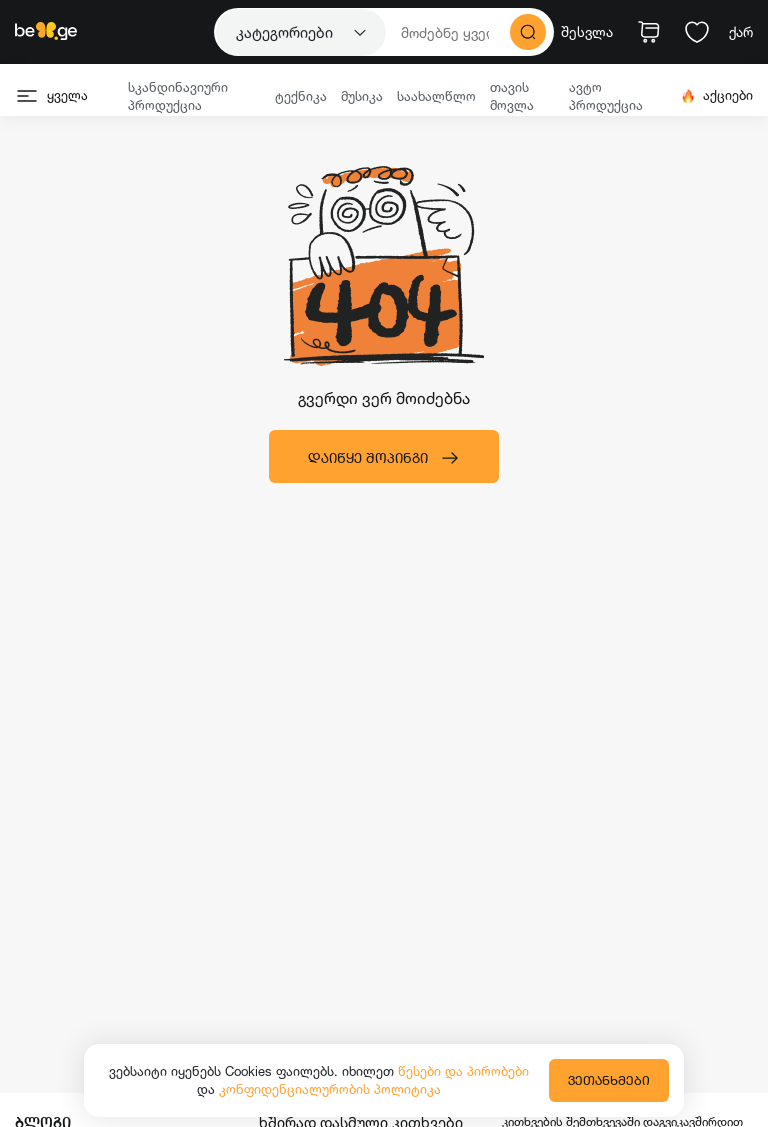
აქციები (716, 95)
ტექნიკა (301, 96)
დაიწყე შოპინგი (384, 458)
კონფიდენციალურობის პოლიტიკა (330, 1089)
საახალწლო (436, 96)
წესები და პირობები (463, 1071)
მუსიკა (362, 96)
